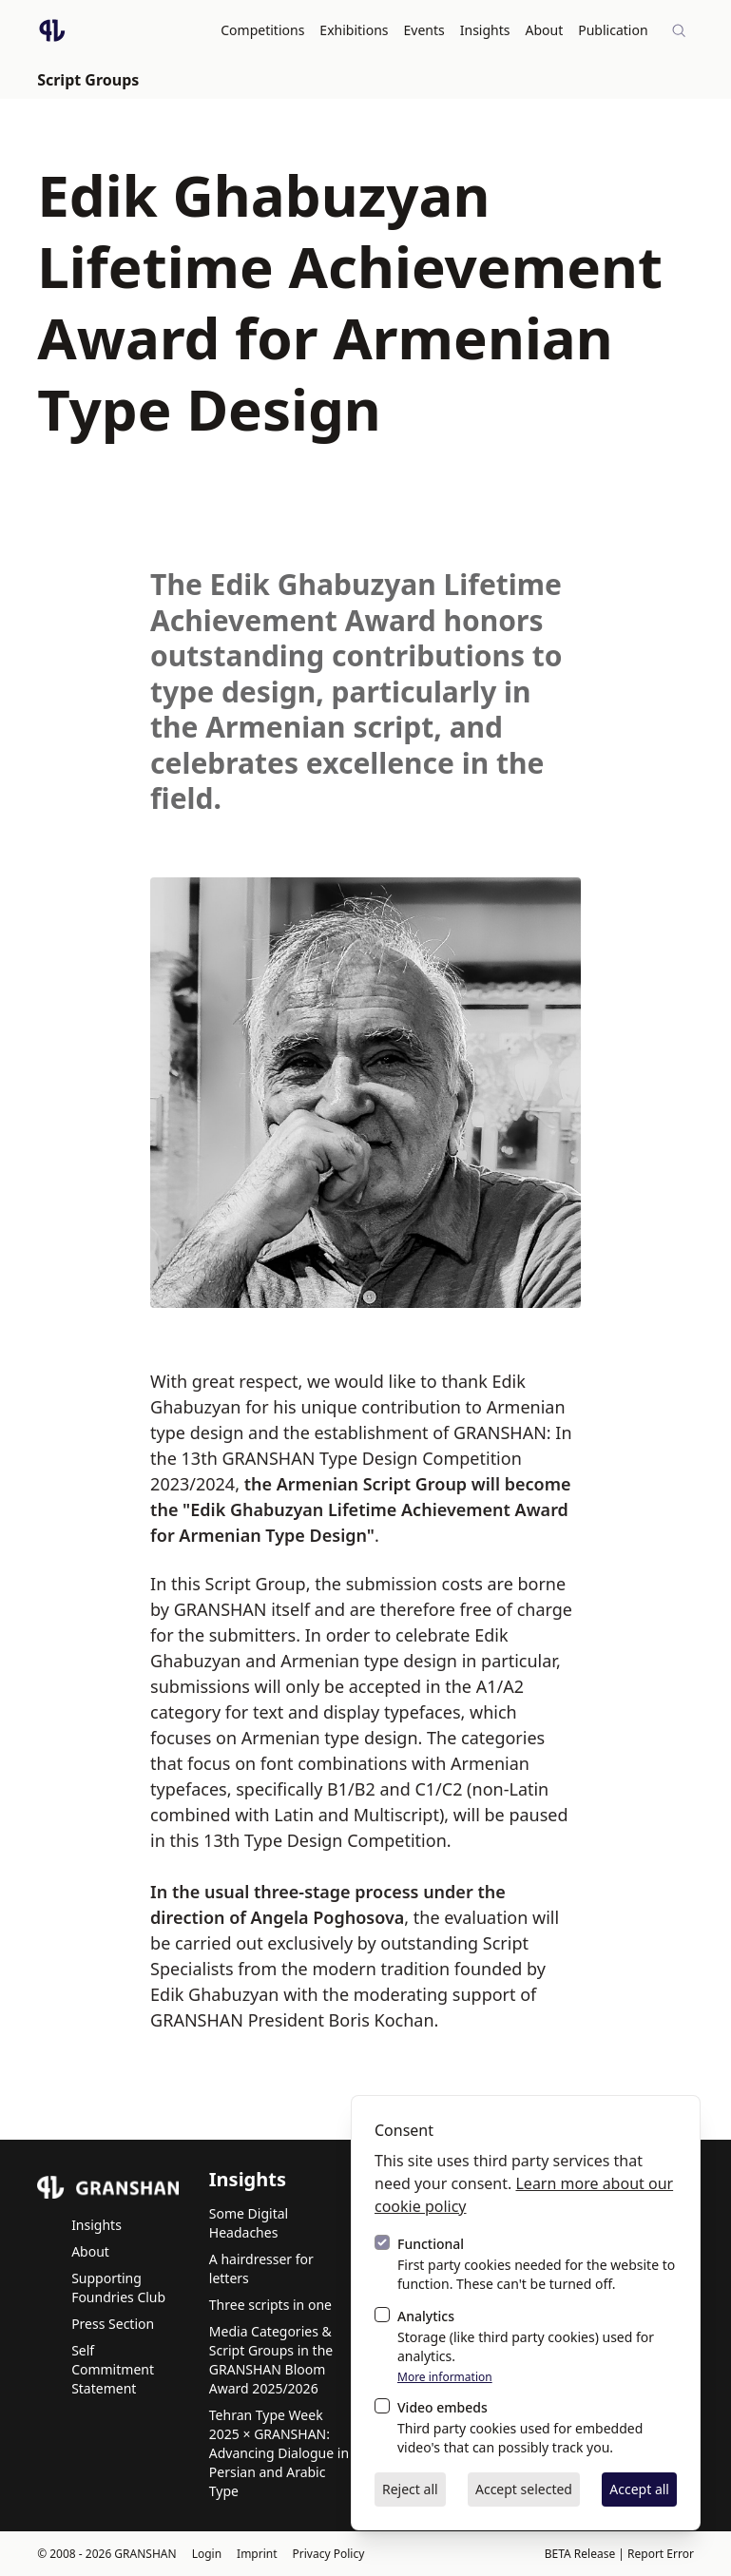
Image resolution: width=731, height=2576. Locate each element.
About (545, 30)
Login (206, 2553)
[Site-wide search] (679, 30)
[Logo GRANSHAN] (52, 30)
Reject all (410, 2489)
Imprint (257, 2553)
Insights (485, 30)
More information (444, 2377)
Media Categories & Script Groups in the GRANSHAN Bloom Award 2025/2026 (271, 2358)
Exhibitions (354, 30)
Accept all (639, 2489)
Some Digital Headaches (248, 2221)
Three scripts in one (270, 2304)
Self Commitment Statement (112, 2368)
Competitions (263, 30)
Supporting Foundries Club (118, 2286)
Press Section (112, 2323)
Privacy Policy (329, 2553)
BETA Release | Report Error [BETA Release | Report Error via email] (619, 2553)
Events (424, 30)
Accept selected (523, 2489)
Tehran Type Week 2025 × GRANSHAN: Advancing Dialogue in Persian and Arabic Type (279, 2452)
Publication (613, 30)
